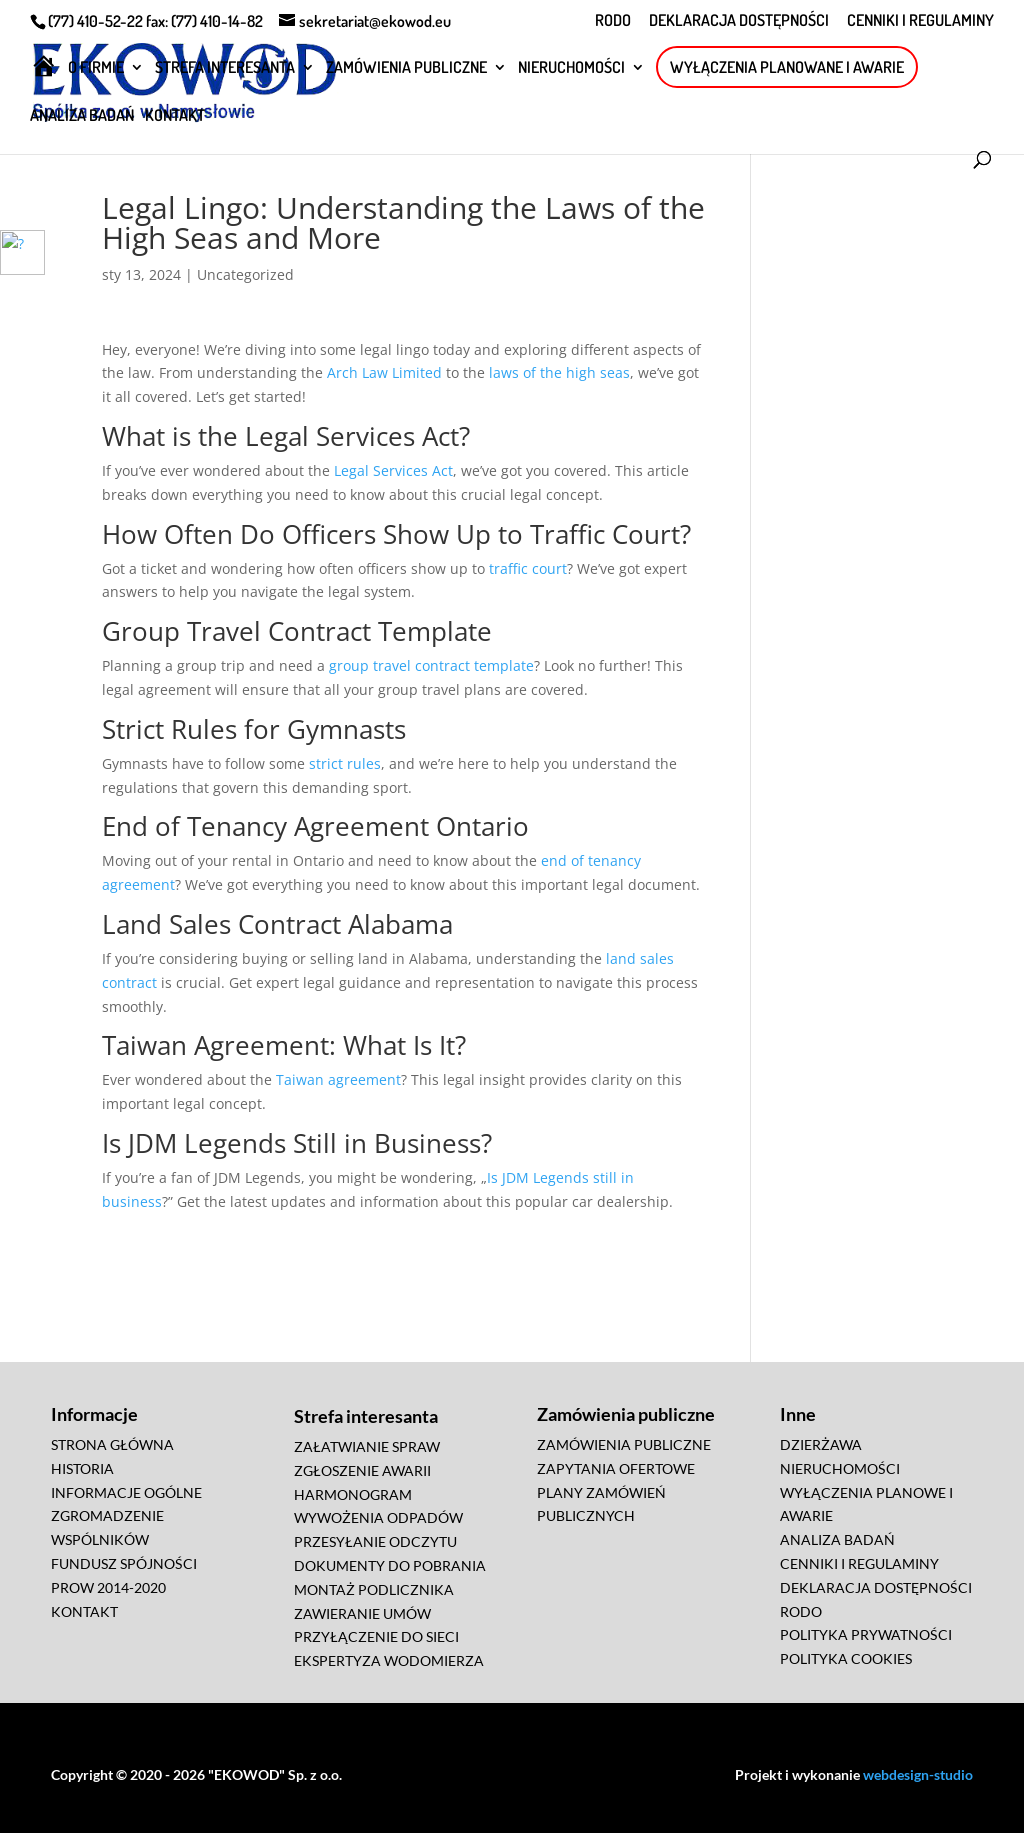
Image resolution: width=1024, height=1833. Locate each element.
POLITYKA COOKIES (846, 1658)
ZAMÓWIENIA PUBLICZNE (406, 68)
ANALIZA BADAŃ (82, 116)
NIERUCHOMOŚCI (571, 68)
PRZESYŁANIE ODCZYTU (375, 1541)
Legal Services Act (393, 470)
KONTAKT (175, 116)
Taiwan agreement (338, 1079)
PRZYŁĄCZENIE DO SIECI (376, 1636)
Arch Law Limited (384, 372)
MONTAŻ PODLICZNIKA (374, 1589)
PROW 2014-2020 (108, 1587)
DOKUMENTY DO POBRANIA (390, 1565)
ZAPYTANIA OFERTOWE (616, 1468)
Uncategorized (245, 274)
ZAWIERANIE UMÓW (362, 1613)
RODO (613, 21)
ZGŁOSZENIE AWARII (362, 1470)
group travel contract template (431, 665)
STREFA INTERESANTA (225, 68)
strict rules (345, 763)
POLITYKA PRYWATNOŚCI (866, 1634)
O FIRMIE (96, 68)
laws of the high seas (559, 372)
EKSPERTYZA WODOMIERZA (389, 1660)
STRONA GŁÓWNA (112, 1444)
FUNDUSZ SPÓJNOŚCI (124, 1563)
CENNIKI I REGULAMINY (920, 21)
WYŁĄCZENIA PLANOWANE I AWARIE (787, 67)
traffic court (528, 568)
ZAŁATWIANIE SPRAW (367, 1446)
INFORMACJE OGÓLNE (126, 1492)
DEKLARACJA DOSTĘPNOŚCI (739, 21)
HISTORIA (82, 1468)
